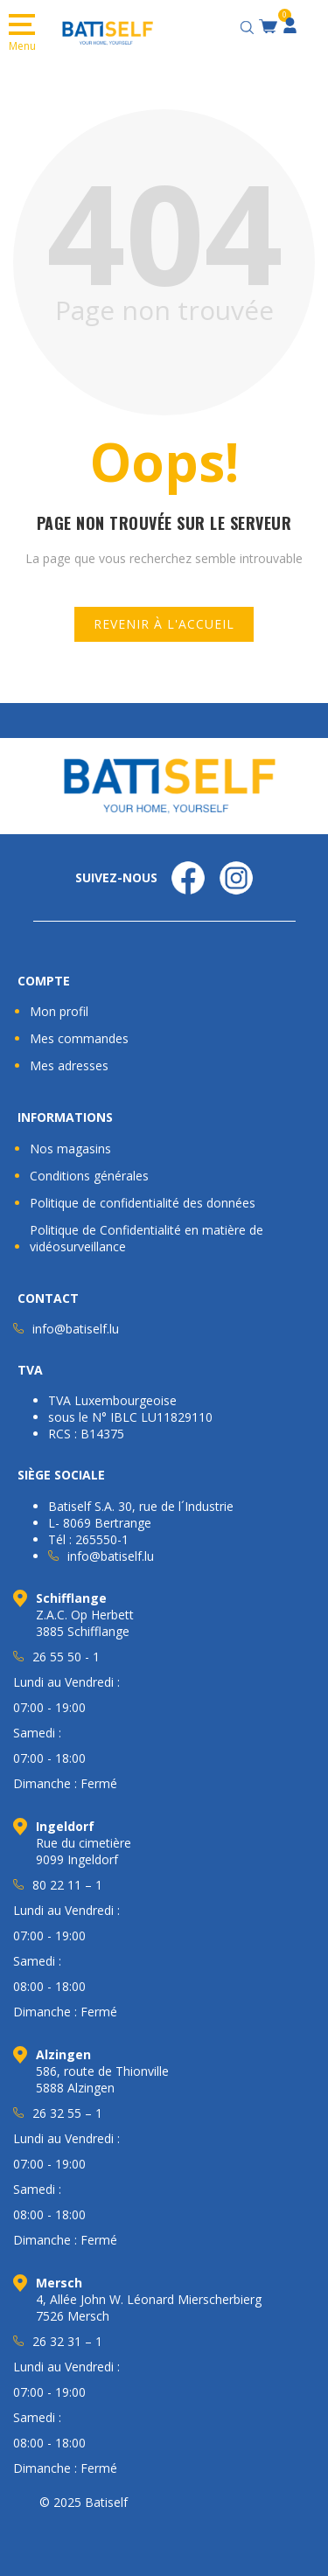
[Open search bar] (249, 24)
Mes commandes (79, 1038)
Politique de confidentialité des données (142, 1202)
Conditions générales (89, 1175)
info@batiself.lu (75, 1328)
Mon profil (59, 1011)
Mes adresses (69, 1065)
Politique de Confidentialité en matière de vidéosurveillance (146, 1238)
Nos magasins (70, 1148)
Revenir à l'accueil (164, 624)
